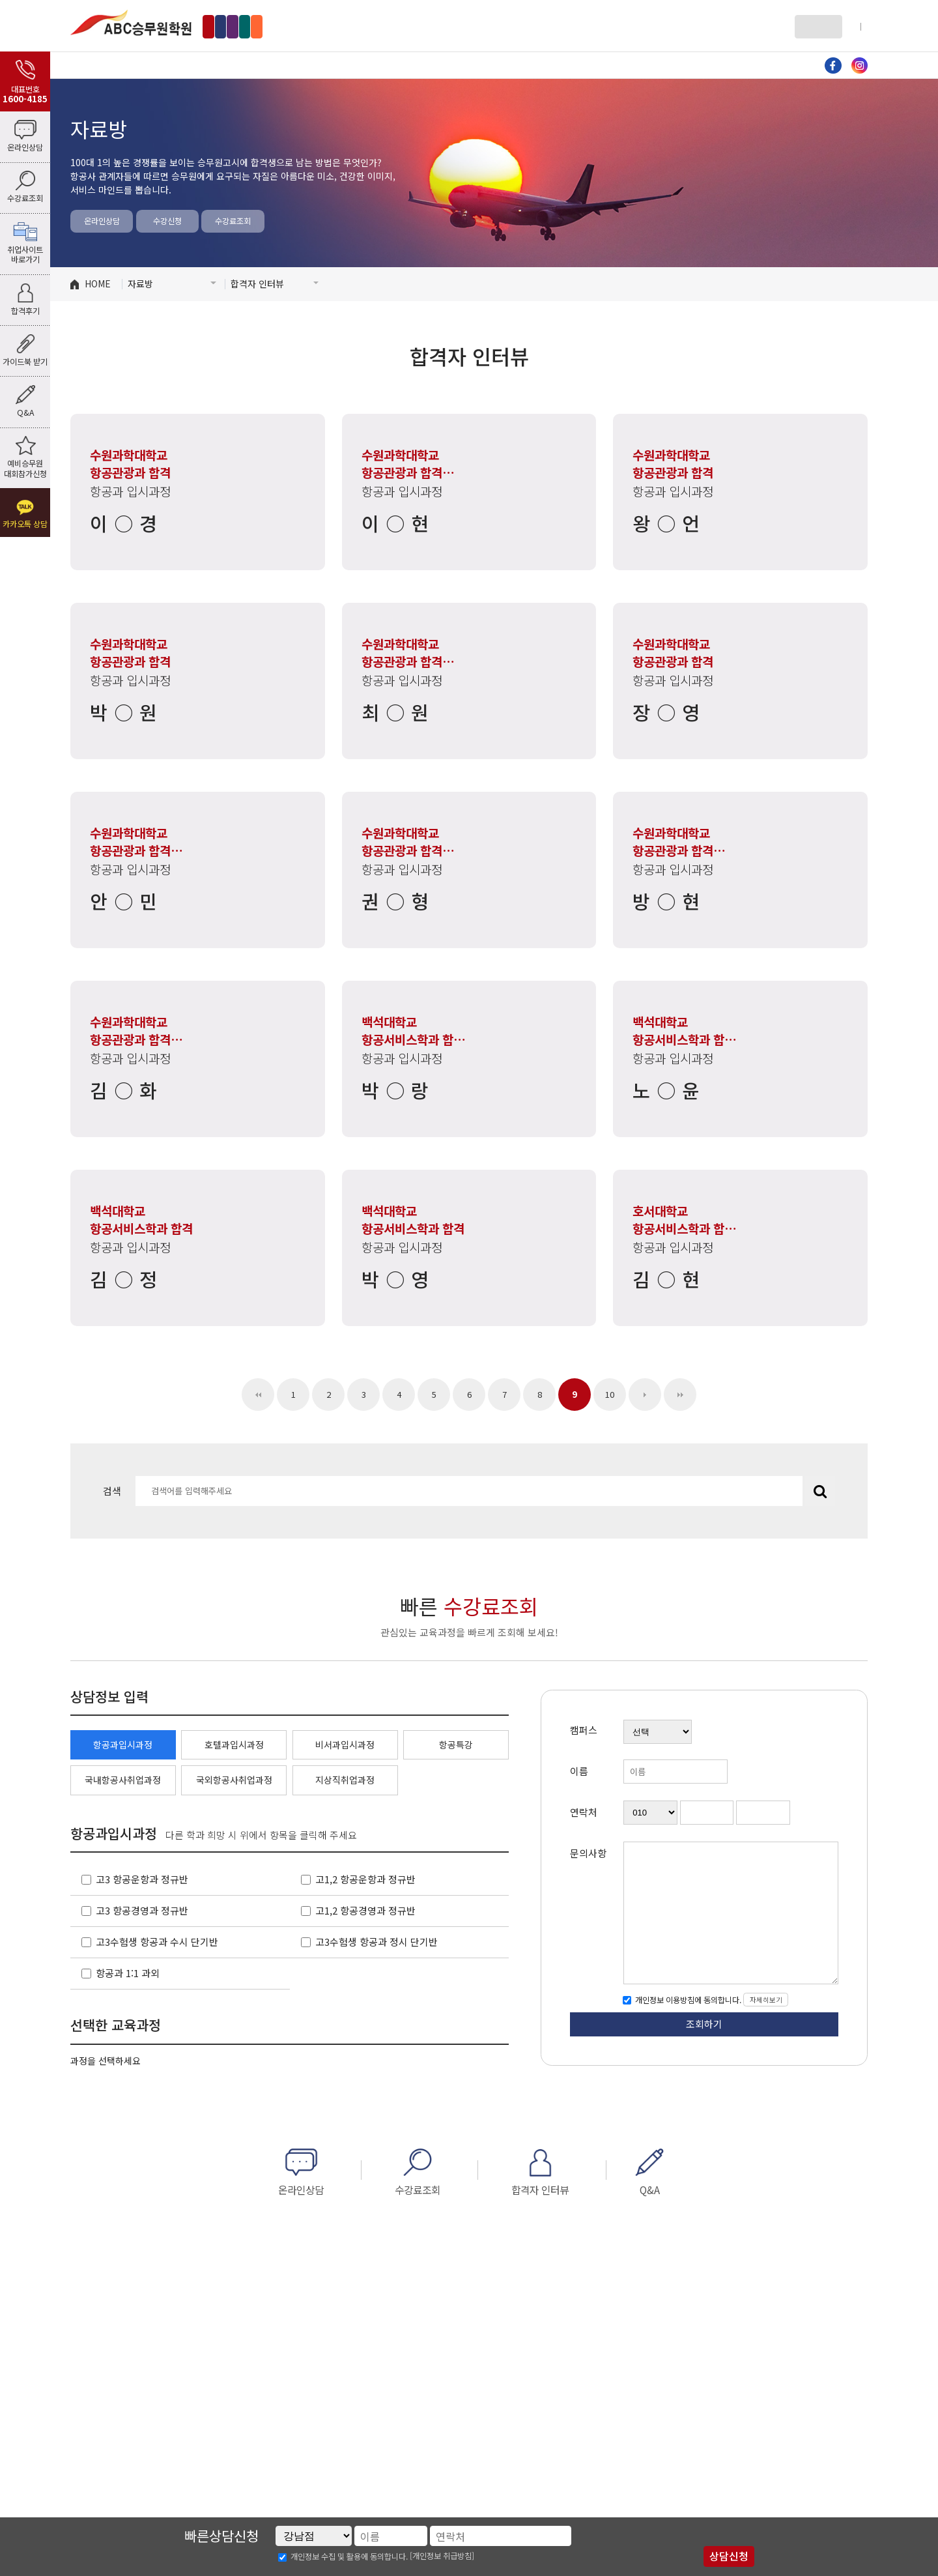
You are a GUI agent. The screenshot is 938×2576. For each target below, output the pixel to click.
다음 (645, 1394)
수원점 (386, 26)
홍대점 (275, 26)
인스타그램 (859, 65)
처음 (258, 1394)
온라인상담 (102, 221)
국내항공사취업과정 (123, 1779)
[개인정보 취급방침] (442, 2556)
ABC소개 (130, 64)
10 (609, 1394)
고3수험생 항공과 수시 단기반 (157, 1941)
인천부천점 (331, 26)
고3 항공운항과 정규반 (142, 1879)
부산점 (435, 26)
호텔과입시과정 (234, 1744)
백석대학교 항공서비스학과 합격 (414, 1030)
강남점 (226, 26)
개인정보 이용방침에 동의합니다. (687, 2000)
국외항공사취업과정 (234, 1779)
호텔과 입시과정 (369, 64)
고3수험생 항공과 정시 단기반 (376, 1941)
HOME (98, 283)
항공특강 (456, 1744)
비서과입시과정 (345, 1744)
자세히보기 (766, 1999)
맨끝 (680, 1394)
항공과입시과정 (122, 1744)
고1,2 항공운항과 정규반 (365, 1879)
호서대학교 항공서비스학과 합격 (683, 1219)
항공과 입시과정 (250, 64)
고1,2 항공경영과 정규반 (365, 1910)
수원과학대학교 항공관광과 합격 (130, 463)
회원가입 (853, 26)
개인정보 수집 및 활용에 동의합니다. (349, 2556)
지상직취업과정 (345, 1779)
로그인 (814, 26)
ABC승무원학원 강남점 (131, 22)
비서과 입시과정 (489, 64)
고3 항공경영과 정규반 (142, 1910)
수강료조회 (233, 221)
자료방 (608, 64)
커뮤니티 (728, 64)
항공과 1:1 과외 (128, 1973)
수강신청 (167, 221)
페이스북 (833, 65)
